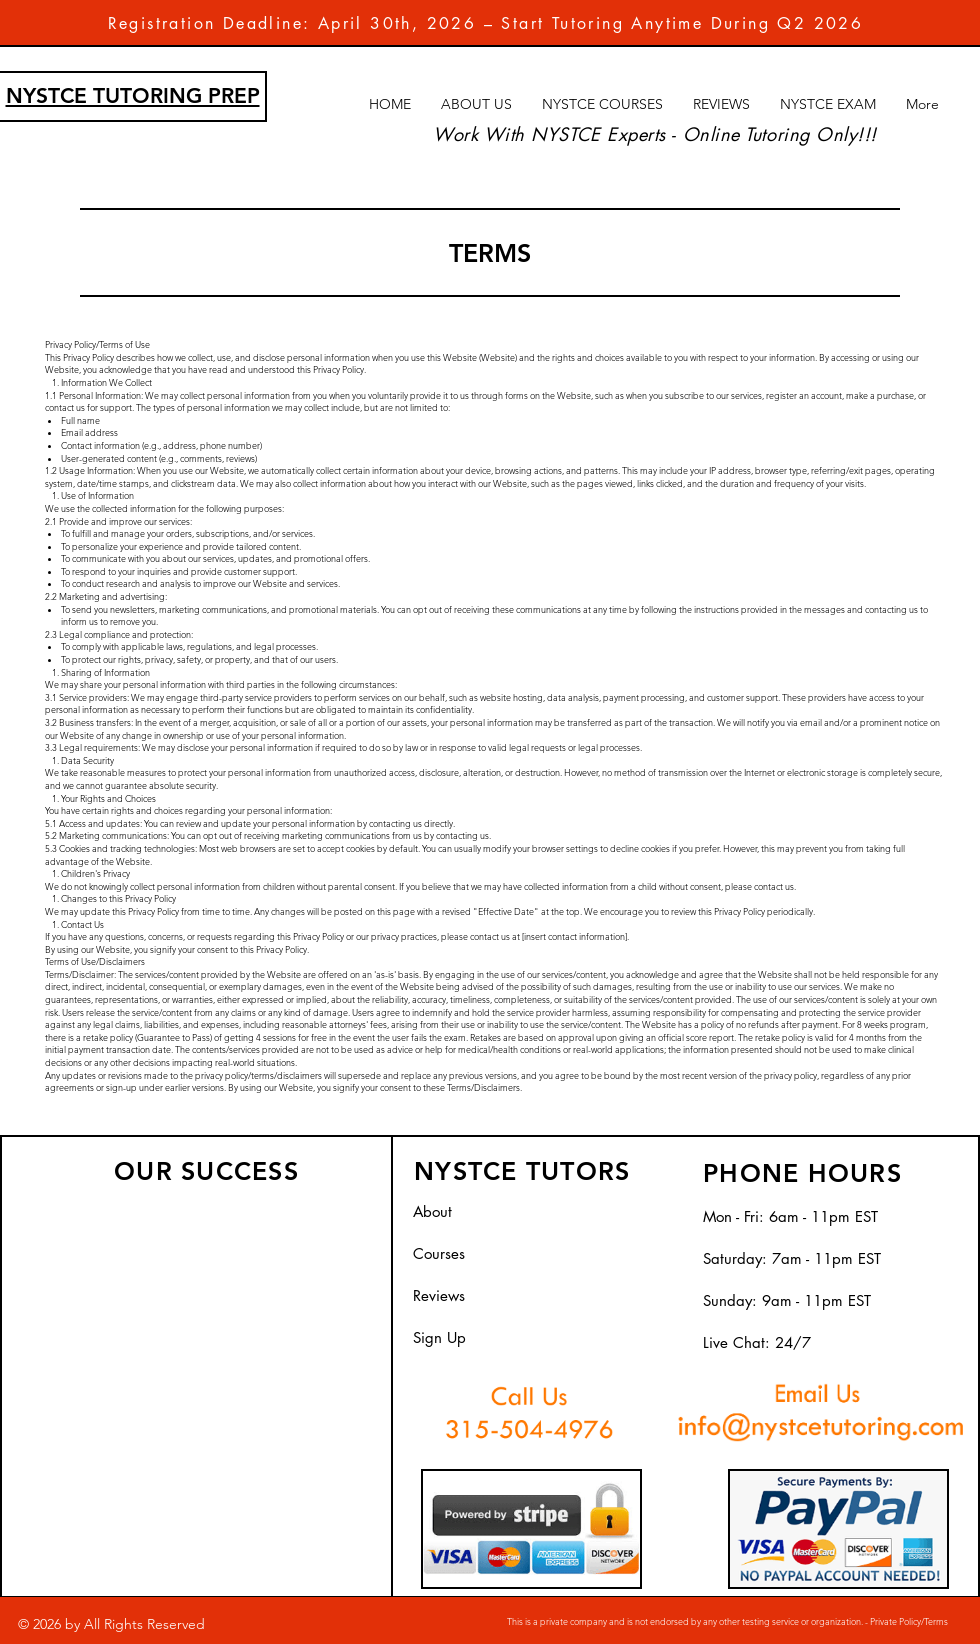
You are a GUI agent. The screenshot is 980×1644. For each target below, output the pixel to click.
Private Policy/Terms (908, 1621)
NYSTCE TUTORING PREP (133, 95)
